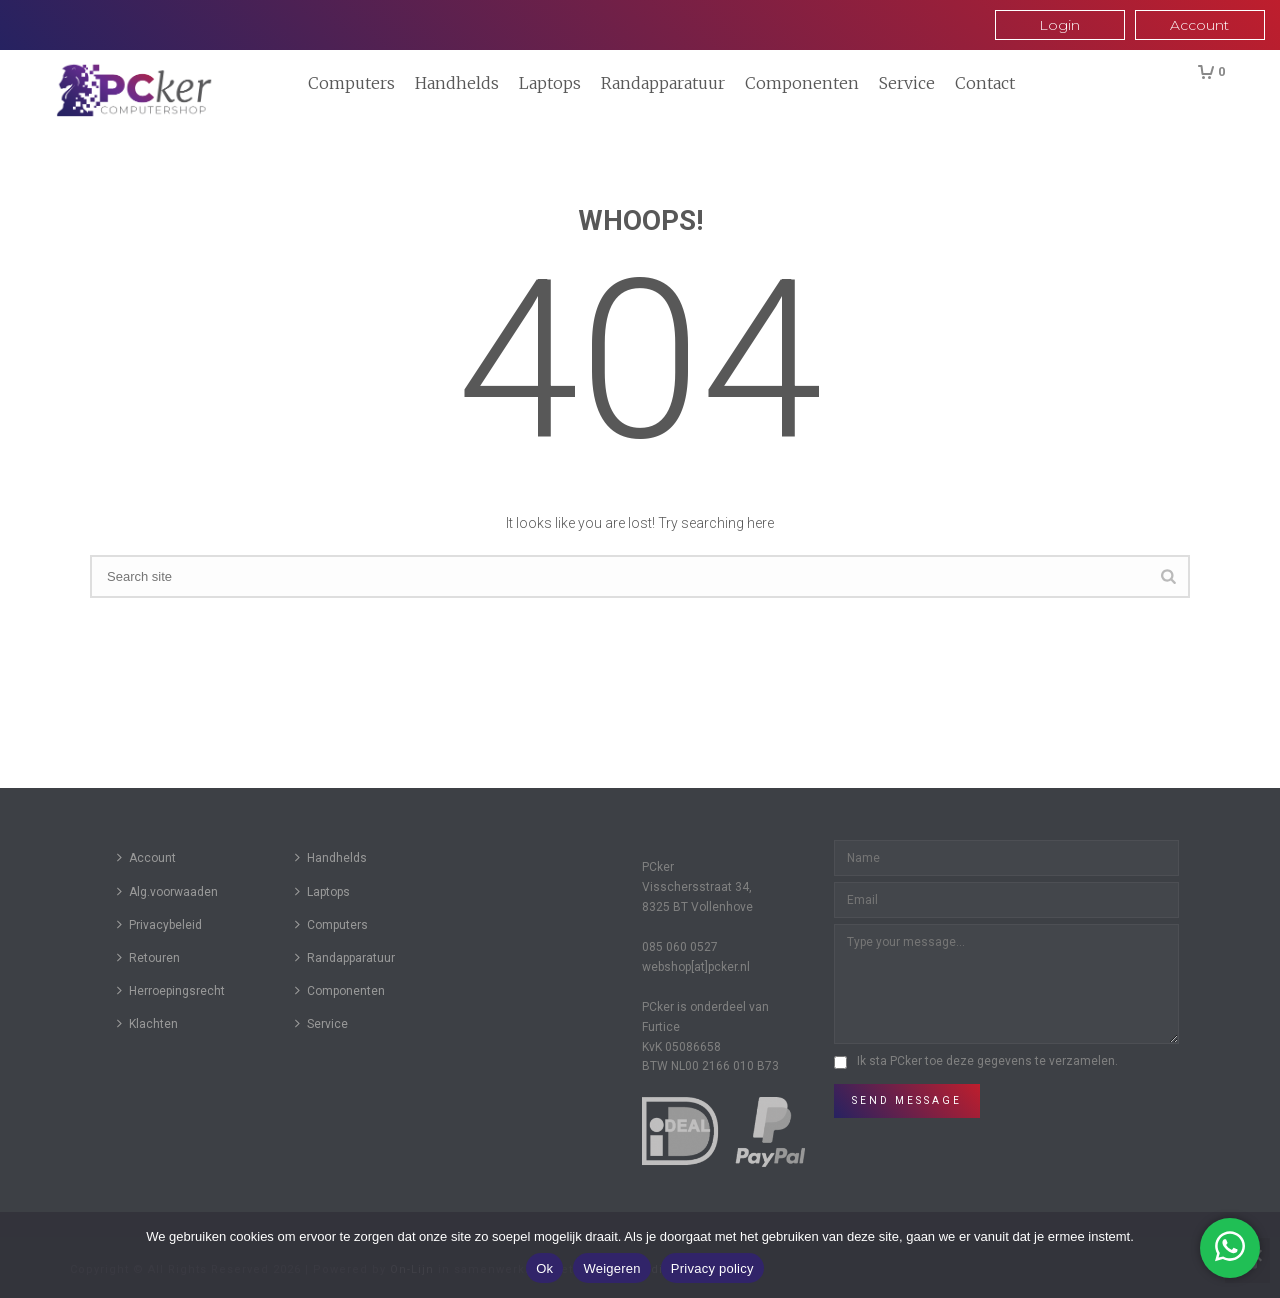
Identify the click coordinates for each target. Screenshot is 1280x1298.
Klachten (147, 1023)
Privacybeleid (159, 924)
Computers (351, 83)
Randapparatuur (663, 83)
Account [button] (1199, 25)
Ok (544, 1268)
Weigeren (611, 1268)
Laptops (550, 83)
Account (146, 857)
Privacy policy (712, 1268)
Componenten (802, 83)
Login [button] (1059, 25)
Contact (985, 83)
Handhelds (457, 83)
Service (907, 83)
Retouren (148, 957)
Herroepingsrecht (171, 990)
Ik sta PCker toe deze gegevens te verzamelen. (987, 1061)
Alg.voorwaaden (167, 891)
